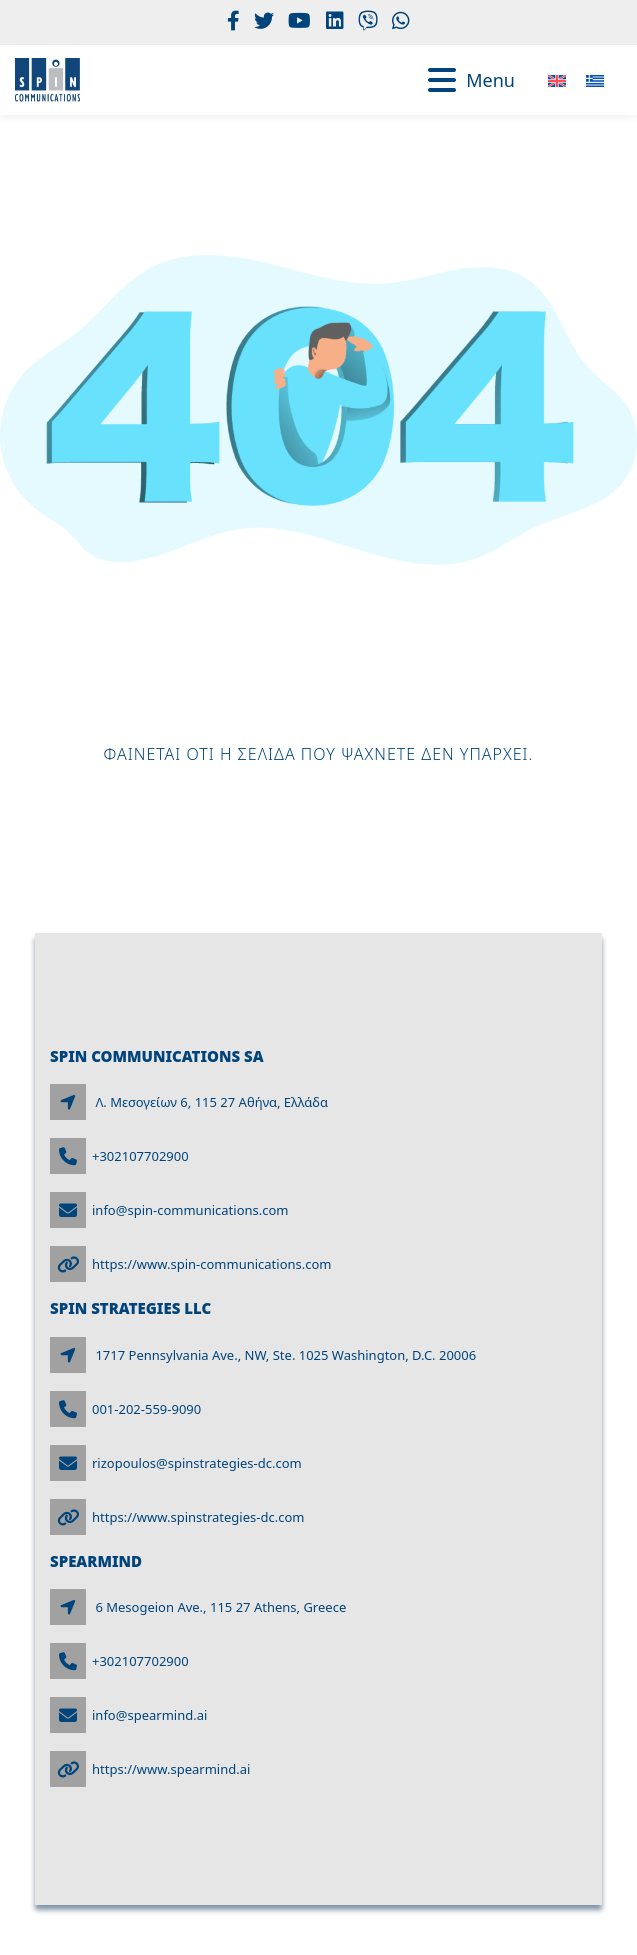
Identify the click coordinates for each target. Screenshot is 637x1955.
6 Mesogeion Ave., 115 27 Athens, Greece (220, 1607)
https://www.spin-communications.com (212, 1264)
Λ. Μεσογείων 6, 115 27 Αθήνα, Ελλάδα (211, 1102)
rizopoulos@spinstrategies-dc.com (197, 1463)
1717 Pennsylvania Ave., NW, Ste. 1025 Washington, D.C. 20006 (285, 1355)
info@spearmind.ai (149, 1715)
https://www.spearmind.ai (171, 1769)
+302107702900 (140, 1156)
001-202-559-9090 (146, 1409)
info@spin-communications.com (190, 1210)
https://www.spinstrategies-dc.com (198, 1517)
